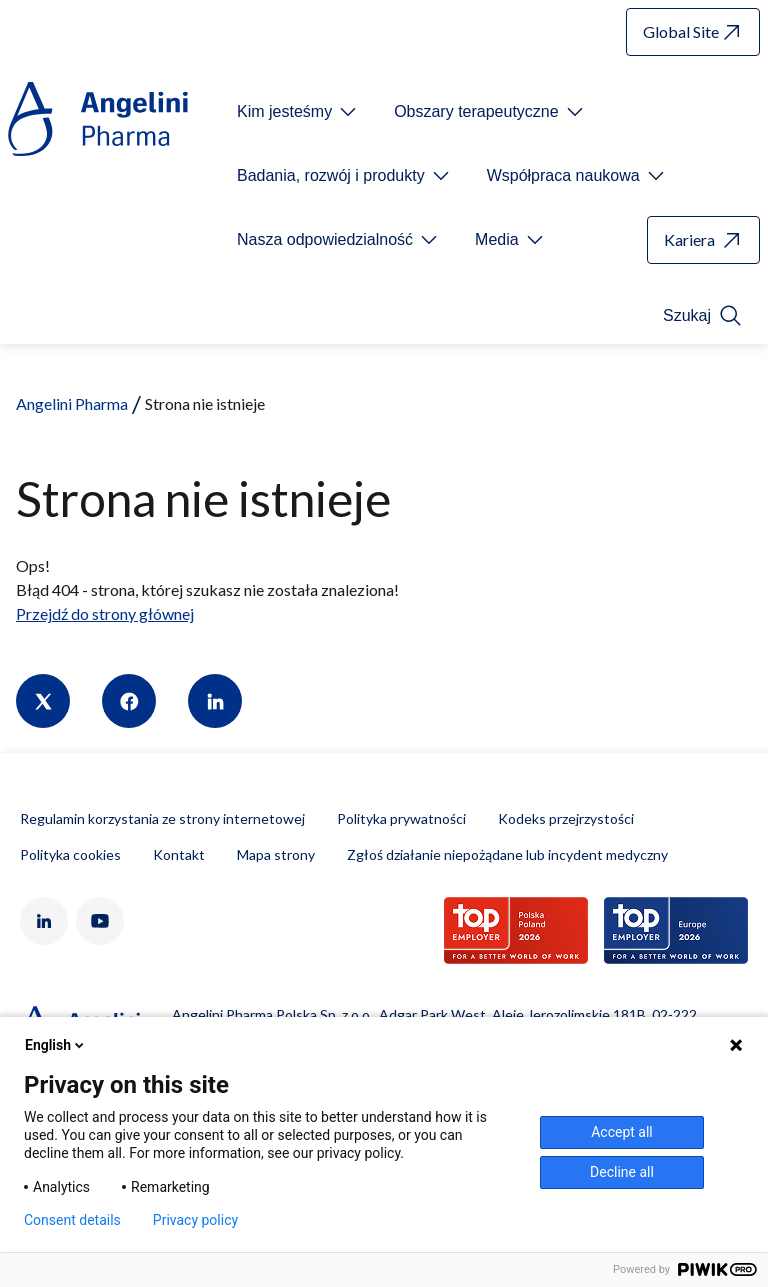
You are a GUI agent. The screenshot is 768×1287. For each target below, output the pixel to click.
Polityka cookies (70, 854)
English (56, 1045)
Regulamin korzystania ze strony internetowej (162, 818)
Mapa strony (276, 854)
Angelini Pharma (72, 403)
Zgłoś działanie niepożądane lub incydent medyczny (507, 854)
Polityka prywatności (401, 818)
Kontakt (179, 854)
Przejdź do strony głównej (105, 613)
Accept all (622, 1132)
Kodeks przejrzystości (566, 818)
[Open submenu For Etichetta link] (298, 112)
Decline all (622, 1172)
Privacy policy (195, 1220)
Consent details (72, 1220)
